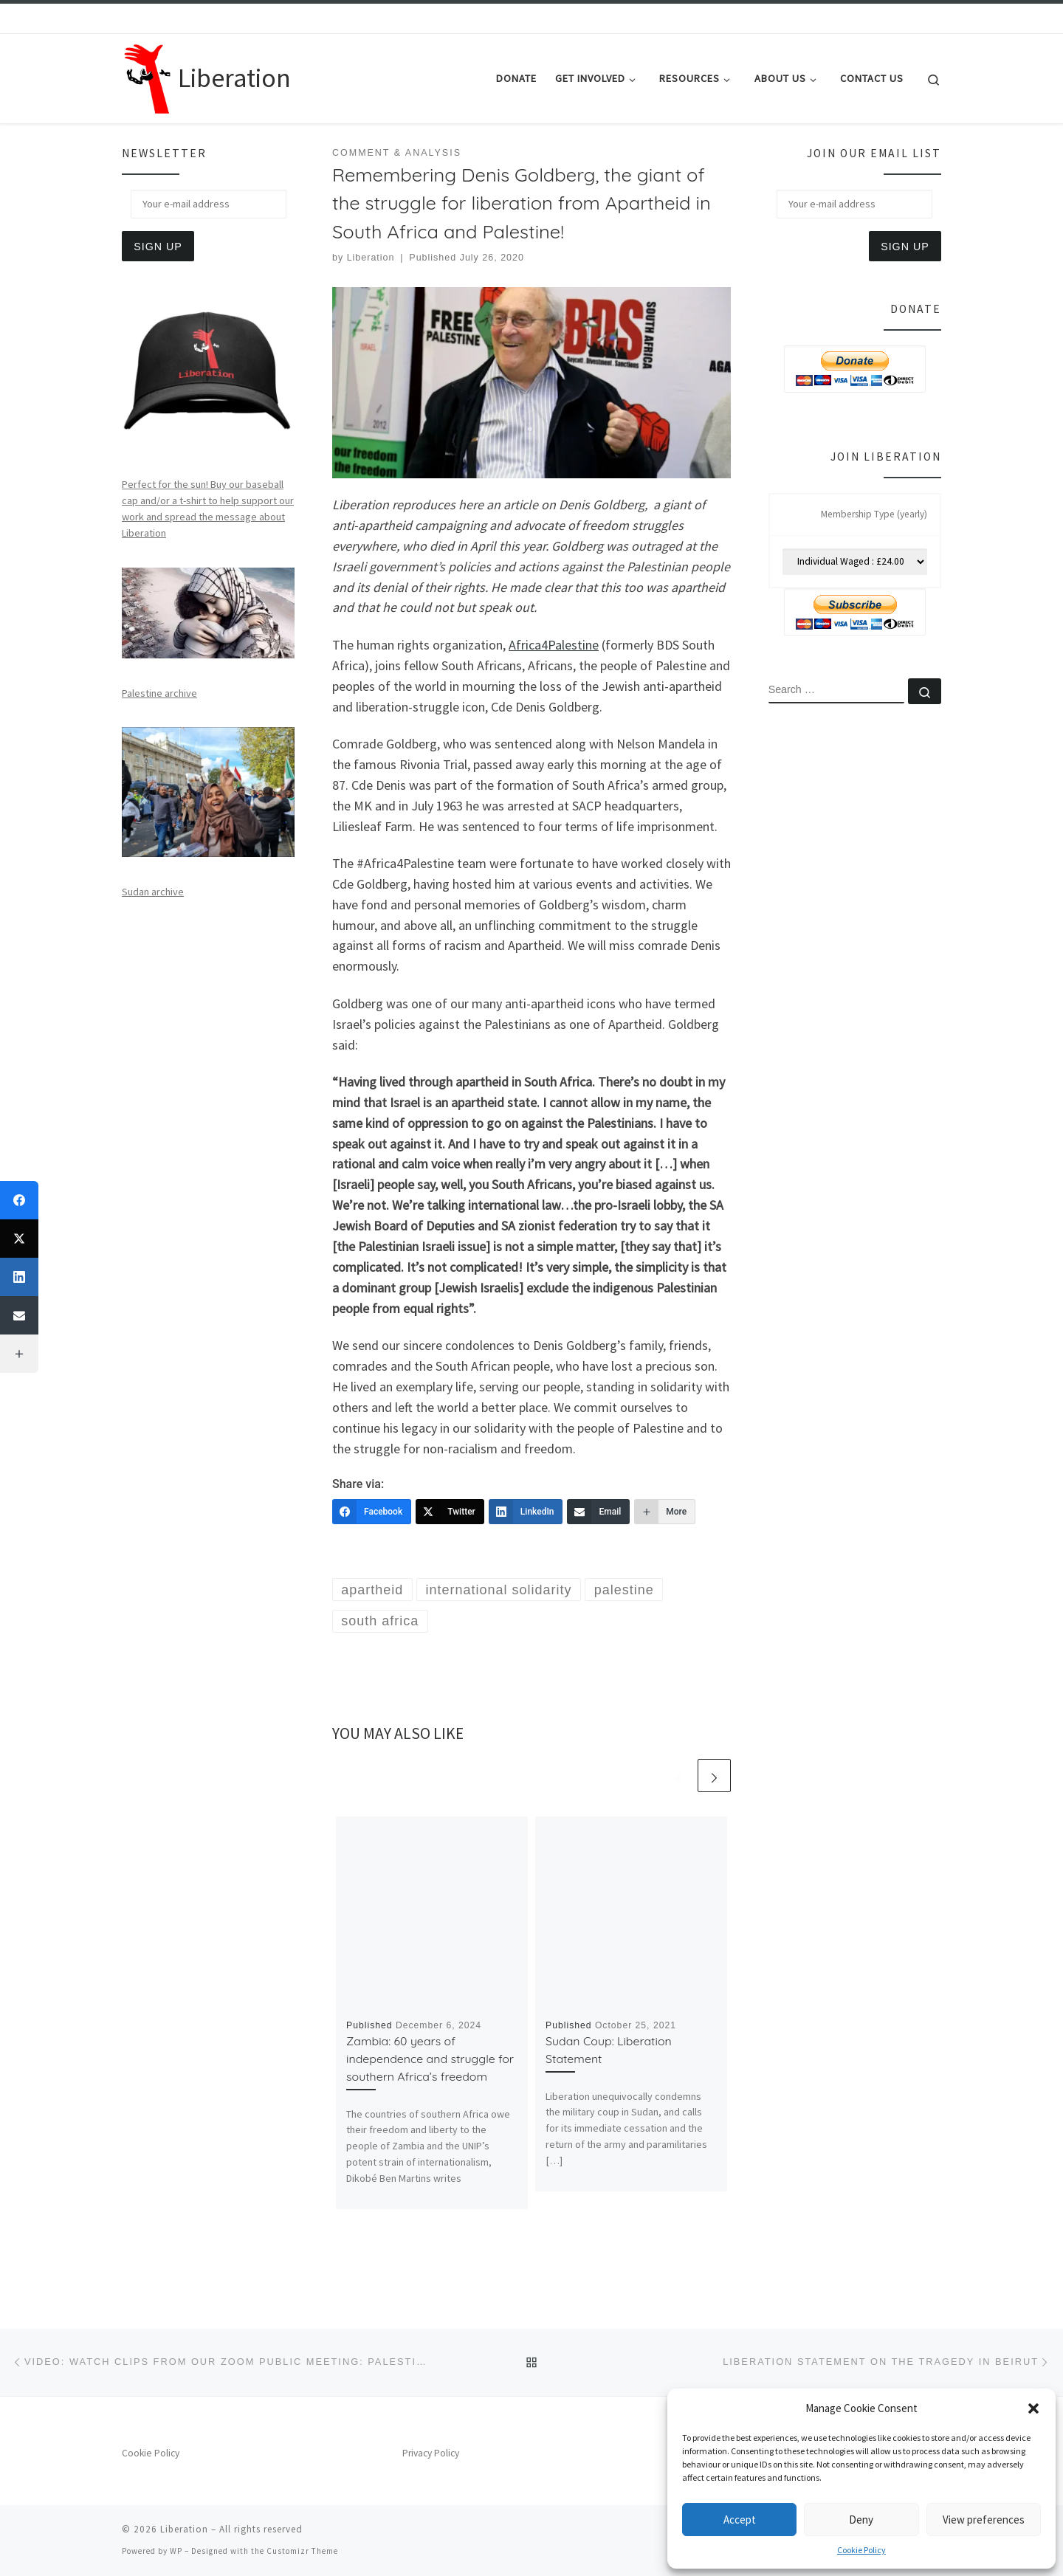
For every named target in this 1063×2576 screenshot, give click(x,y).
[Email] (598, 1511)
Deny (861, 2520)
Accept (739, 2520)
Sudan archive (153, 891)
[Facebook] (371, 1511)
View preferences (984, 2520)
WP (176, 2551)
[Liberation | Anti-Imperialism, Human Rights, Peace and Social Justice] (147, 75)
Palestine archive (159, 693)
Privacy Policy (430, 2453)
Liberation (371, 257)
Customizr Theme (302, 2551)
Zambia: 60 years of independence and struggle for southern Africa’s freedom (430, 2058)
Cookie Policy (861, 2549)
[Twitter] (450, 1511)
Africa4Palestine (554, 644)
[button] (1033, 2408)
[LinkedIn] (526, 1511)
